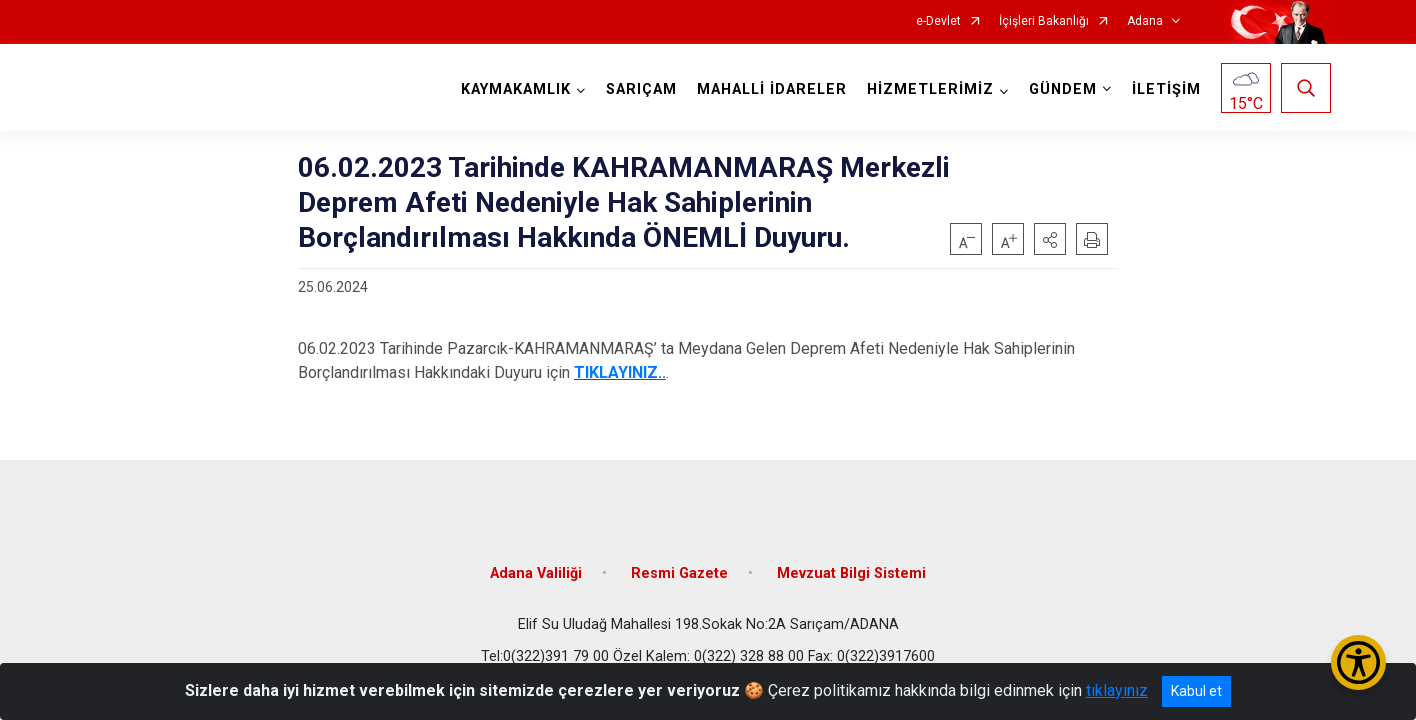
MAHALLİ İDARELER (772, 89)
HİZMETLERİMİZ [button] (930, 89)
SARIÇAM (641, 89)
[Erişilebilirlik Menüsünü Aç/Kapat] (1358, 662)
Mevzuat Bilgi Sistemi (851, 572)
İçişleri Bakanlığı (1044, 21)
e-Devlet (938, 21)
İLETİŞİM (1166, 89)
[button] (1050, 239)
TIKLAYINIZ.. (620, 372)
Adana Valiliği (536, 572)
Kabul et (1196, 691)
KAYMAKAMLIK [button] (516, 89)
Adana (1145, 21)
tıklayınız (1117, 690)
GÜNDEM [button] (1063, 89)
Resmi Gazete (679, 572)
